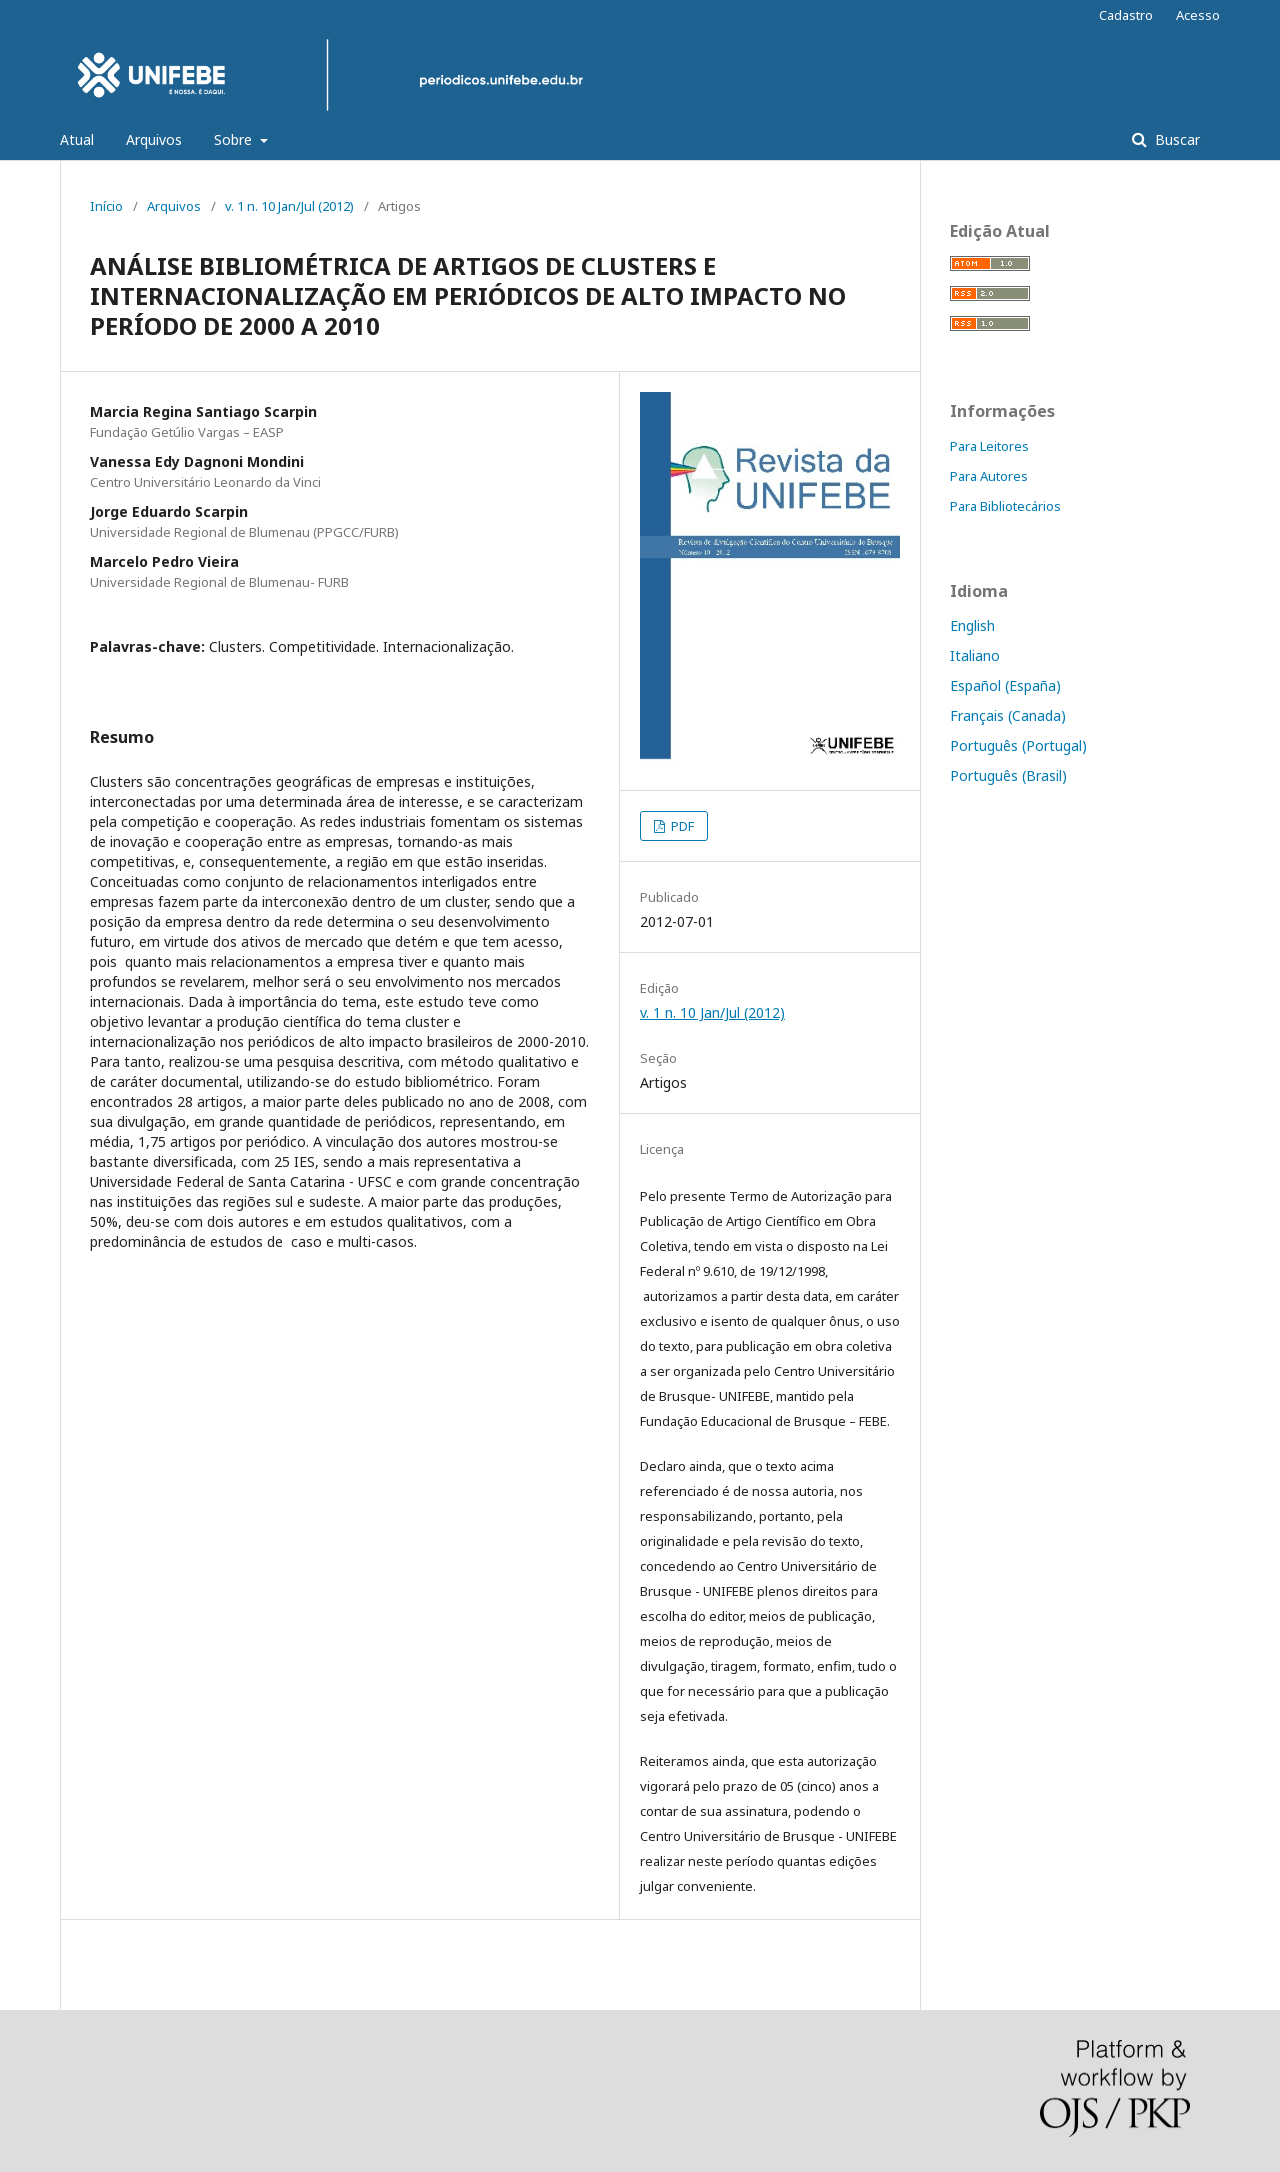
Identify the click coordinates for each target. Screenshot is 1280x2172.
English (972, 625)
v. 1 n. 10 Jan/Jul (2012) (289, 206)
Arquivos (154, 139)
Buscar (1175, 139)
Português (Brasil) (1008, 775)
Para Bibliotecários (1005, 506)
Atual (77, 139)
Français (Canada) (1008, 715)
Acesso (1198, 15)
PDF (681, 826)
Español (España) (1005, 685)
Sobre (235, 139)
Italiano (975, 655)
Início (106, 206)
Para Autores (989, 476)
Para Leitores (989, 446)
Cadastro (1126, 15)
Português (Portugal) (1018, 745)
